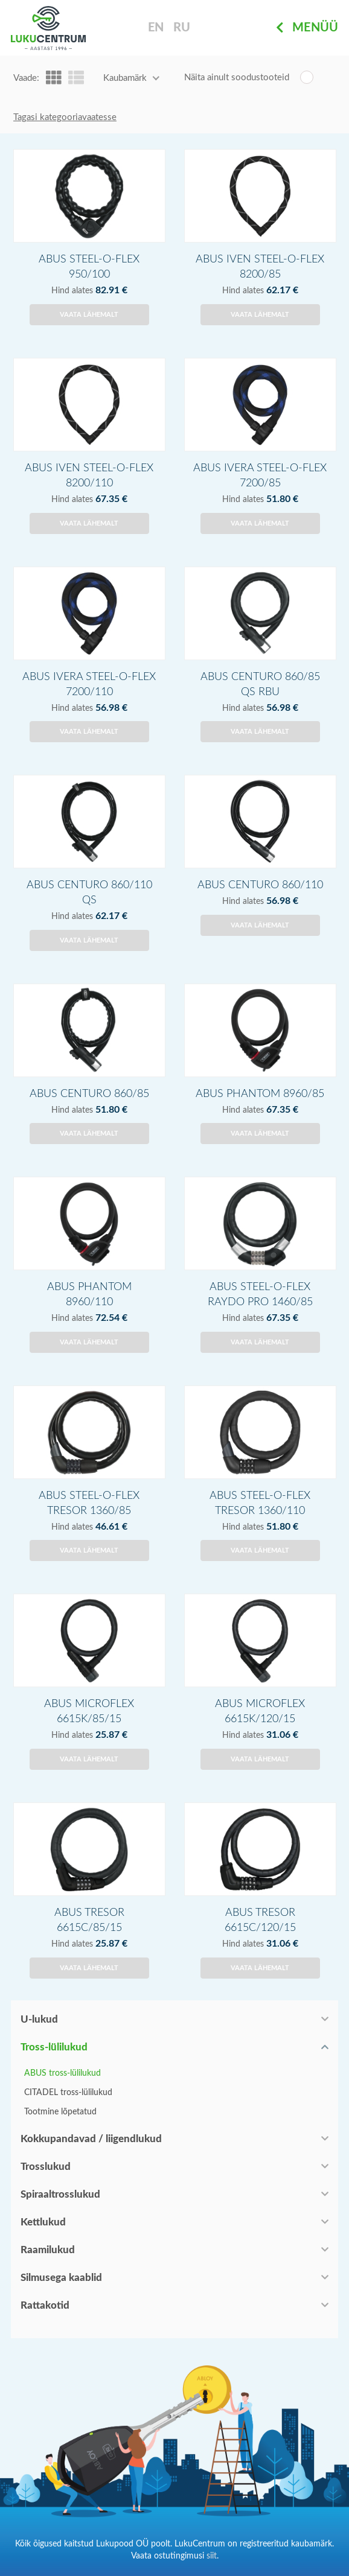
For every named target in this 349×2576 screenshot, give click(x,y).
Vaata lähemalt (89, 314)
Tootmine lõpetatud (60, 2112)
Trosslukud (46, 2166)
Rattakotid (45, 2305)
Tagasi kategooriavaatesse (65, 117)
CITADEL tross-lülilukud (68, 2092)
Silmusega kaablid (61, 2277)
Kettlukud (43, 2222)
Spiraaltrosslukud (60, 2194)
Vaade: (26, 78)
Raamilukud (48, 2250)
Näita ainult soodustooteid (236, 77)
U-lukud (39, 2019)
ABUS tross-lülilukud (62, 2073)
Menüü (307, 28)
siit (212, 2556)
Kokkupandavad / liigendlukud (91, 2139)
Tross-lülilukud (54, 2047)
